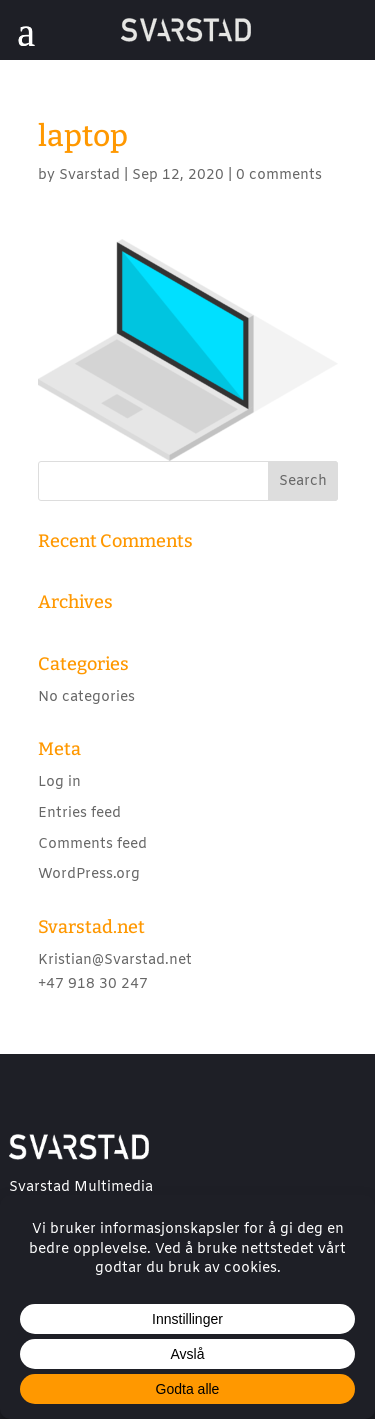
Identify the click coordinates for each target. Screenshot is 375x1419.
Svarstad (89, 175)
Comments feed (92, 844)
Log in (59, 782)
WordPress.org (89, 874)
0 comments (279, 175)
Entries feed (79, 813)
